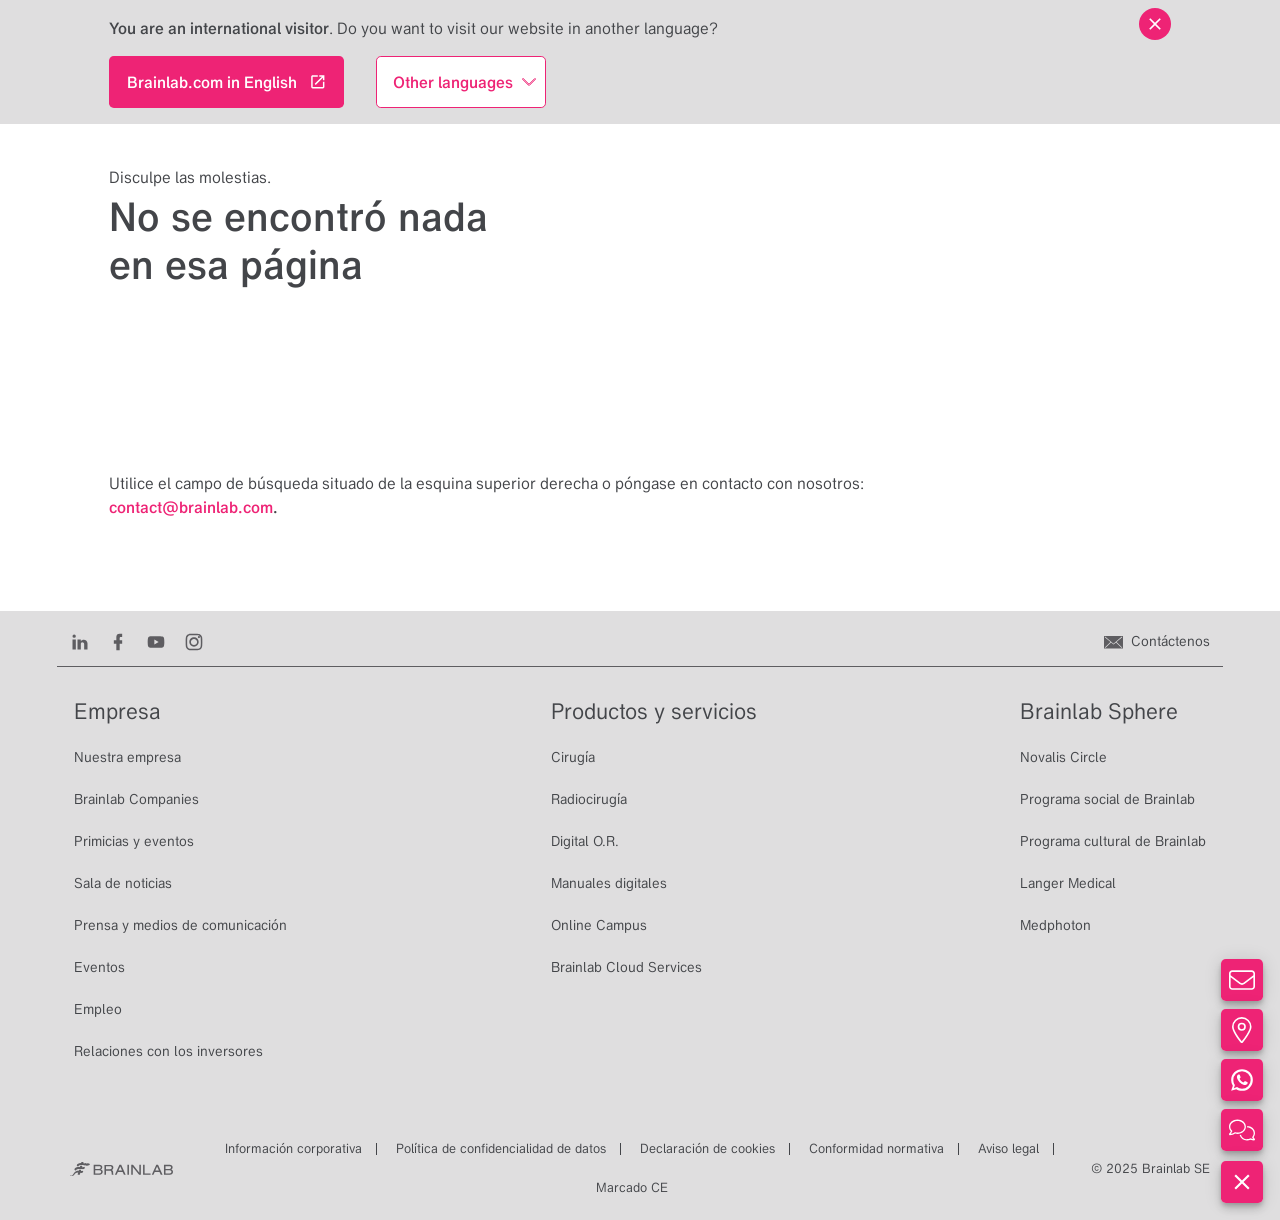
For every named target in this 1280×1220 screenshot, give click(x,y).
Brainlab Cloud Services (626, 967)
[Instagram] (194, 641)
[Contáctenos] (1157, 641)
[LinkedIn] (80, 641)
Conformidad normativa (876, 1148)
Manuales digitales (609, 883)
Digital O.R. (585, 841)
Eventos (99, 967)
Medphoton (1055, 925)
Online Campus (599, 925)
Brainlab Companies (136, 799)
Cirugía (573, 757)
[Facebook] (118, 641)
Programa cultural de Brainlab (1113, 841)
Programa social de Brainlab (1107, 799)
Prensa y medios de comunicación (180, 925)
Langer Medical (1068, 883)
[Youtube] (156, 641)
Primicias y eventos (134, 841)
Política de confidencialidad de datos (501, 1148)
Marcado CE (632, 1187)
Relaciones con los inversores (168, 1051)
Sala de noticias (123, 883)
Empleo (98, 1009)
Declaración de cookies (707, 1148)
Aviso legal (1008, 1148)
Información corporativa (293, 1148)
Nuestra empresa (127, 757)
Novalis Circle (1063, 757)
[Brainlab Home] (121, 1169)
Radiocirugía (589, 799)
